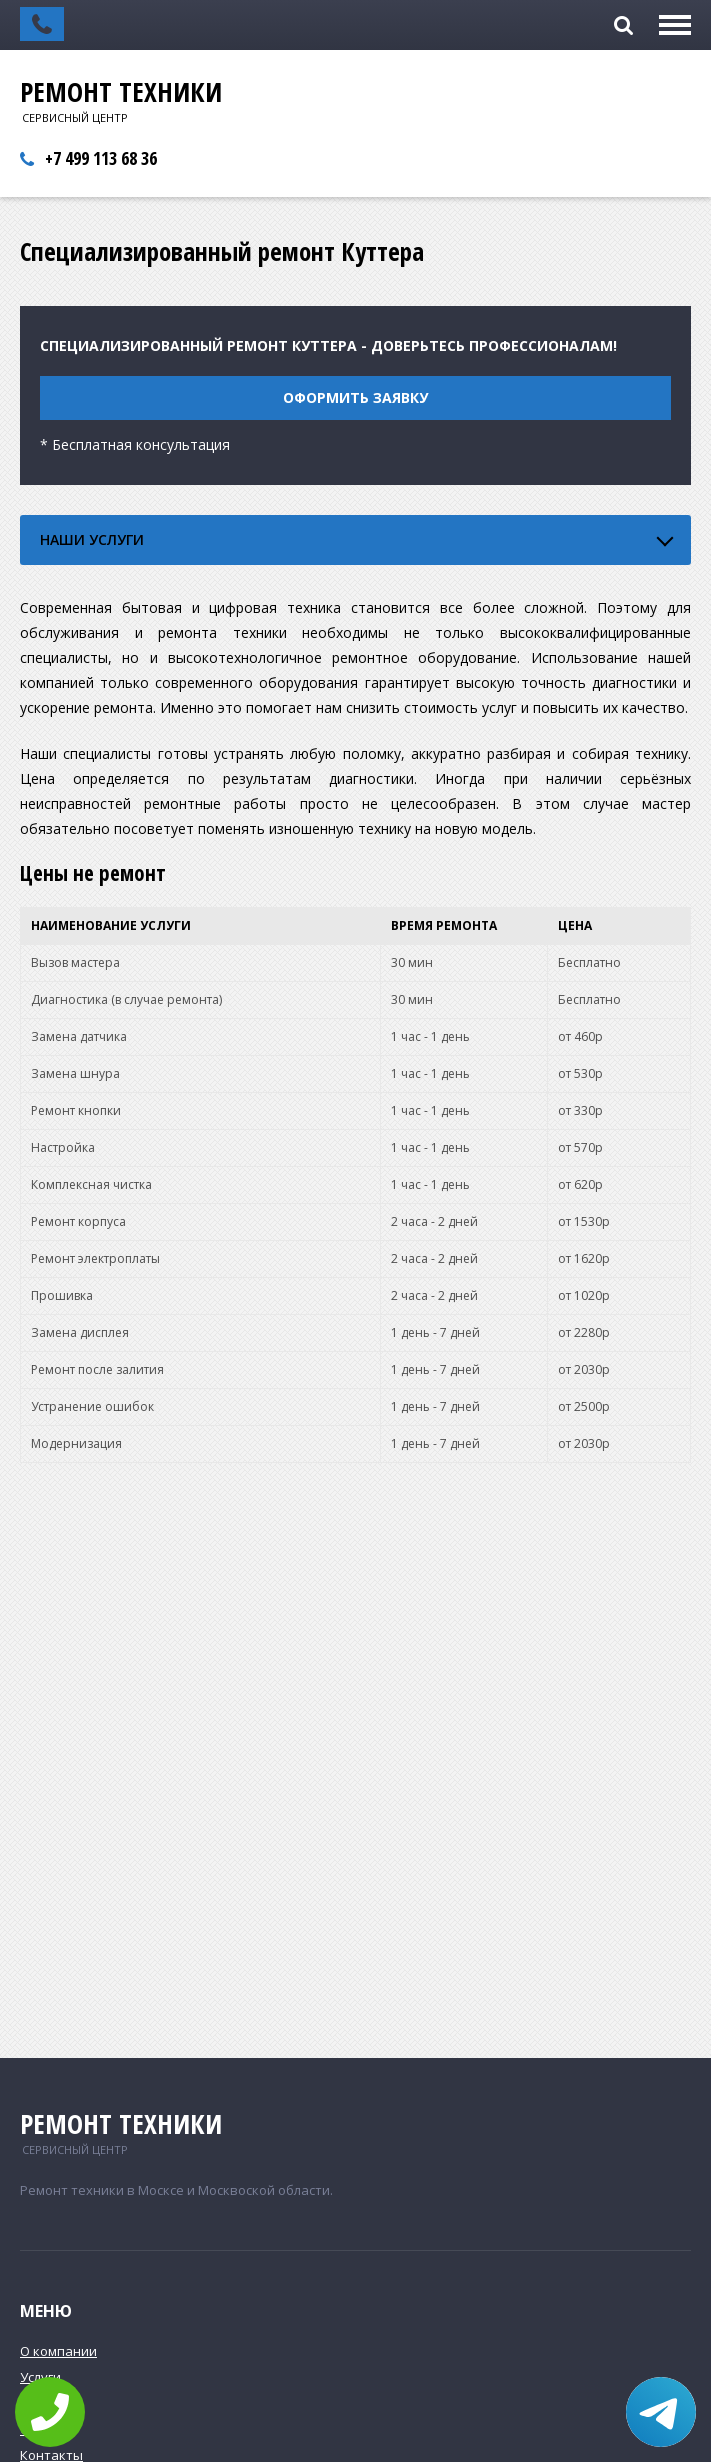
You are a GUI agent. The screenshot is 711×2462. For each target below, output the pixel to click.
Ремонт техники (121, 92)
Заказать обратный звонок (42, 24)
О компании (58, 2351)
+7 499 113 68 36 (101, 158)
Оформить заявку (355, 397)
